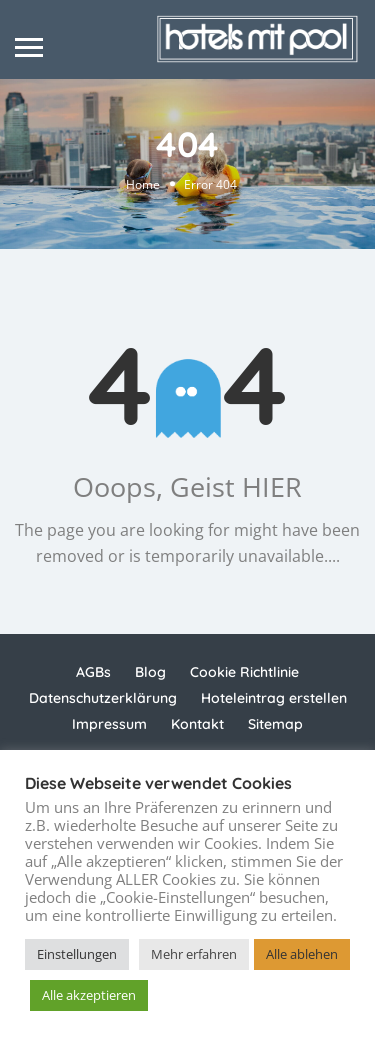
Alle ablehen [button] (302, 954)
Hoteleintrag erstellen (274, 698)
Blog (150, 672)
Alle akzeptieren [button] (89, 995)
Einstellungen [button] (77, 954)
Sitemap (275, 724)
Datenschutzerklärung (103, 698)
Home (143, 185)
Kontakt (197, 724)
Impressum (109, 724)
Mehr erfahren (194, 954)
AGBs (93, 672)
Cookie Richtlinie (244, 672)
